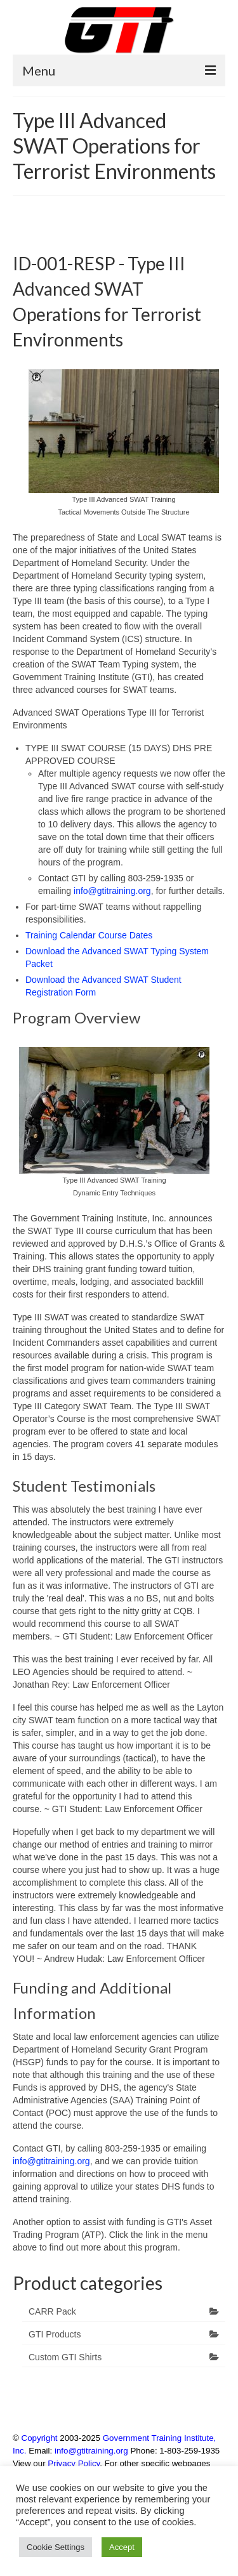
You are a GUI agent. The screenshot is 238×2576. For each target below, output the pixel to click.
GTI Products (55, 2334)
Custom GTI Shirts (65, 2357)
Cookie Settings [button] (55, 2547)
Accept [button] (122, 2547)
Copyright (40, 2438)
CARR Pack (52, 2311)
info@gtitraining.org (112, 891)
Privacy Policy (74, 2463)
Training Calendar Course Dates (88, 935)
